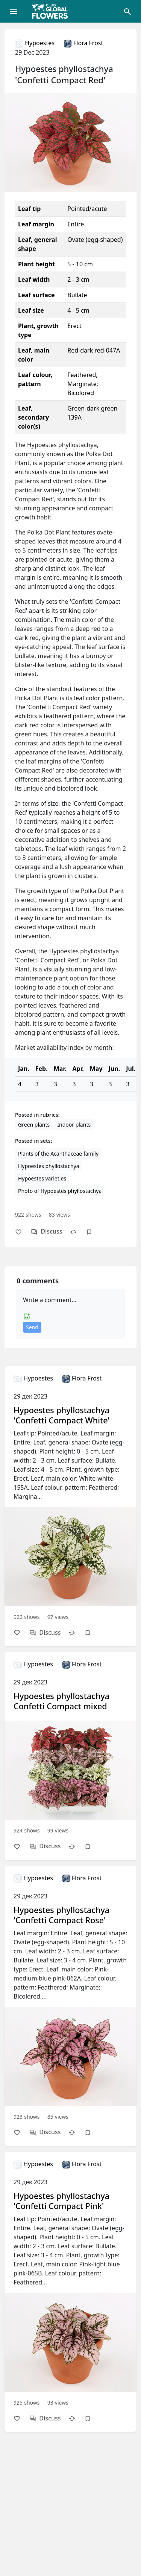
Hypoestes (35, 43)
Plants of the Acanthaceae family (58, 1153)
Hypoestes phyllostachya (48, 1166)
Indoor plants (74, 1124)
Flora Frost (83, 43)
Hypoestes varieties (42, 1178)
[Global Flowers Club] (52, 11)
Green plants (34, 1124)
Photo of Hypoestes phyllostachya (60, 1190)
